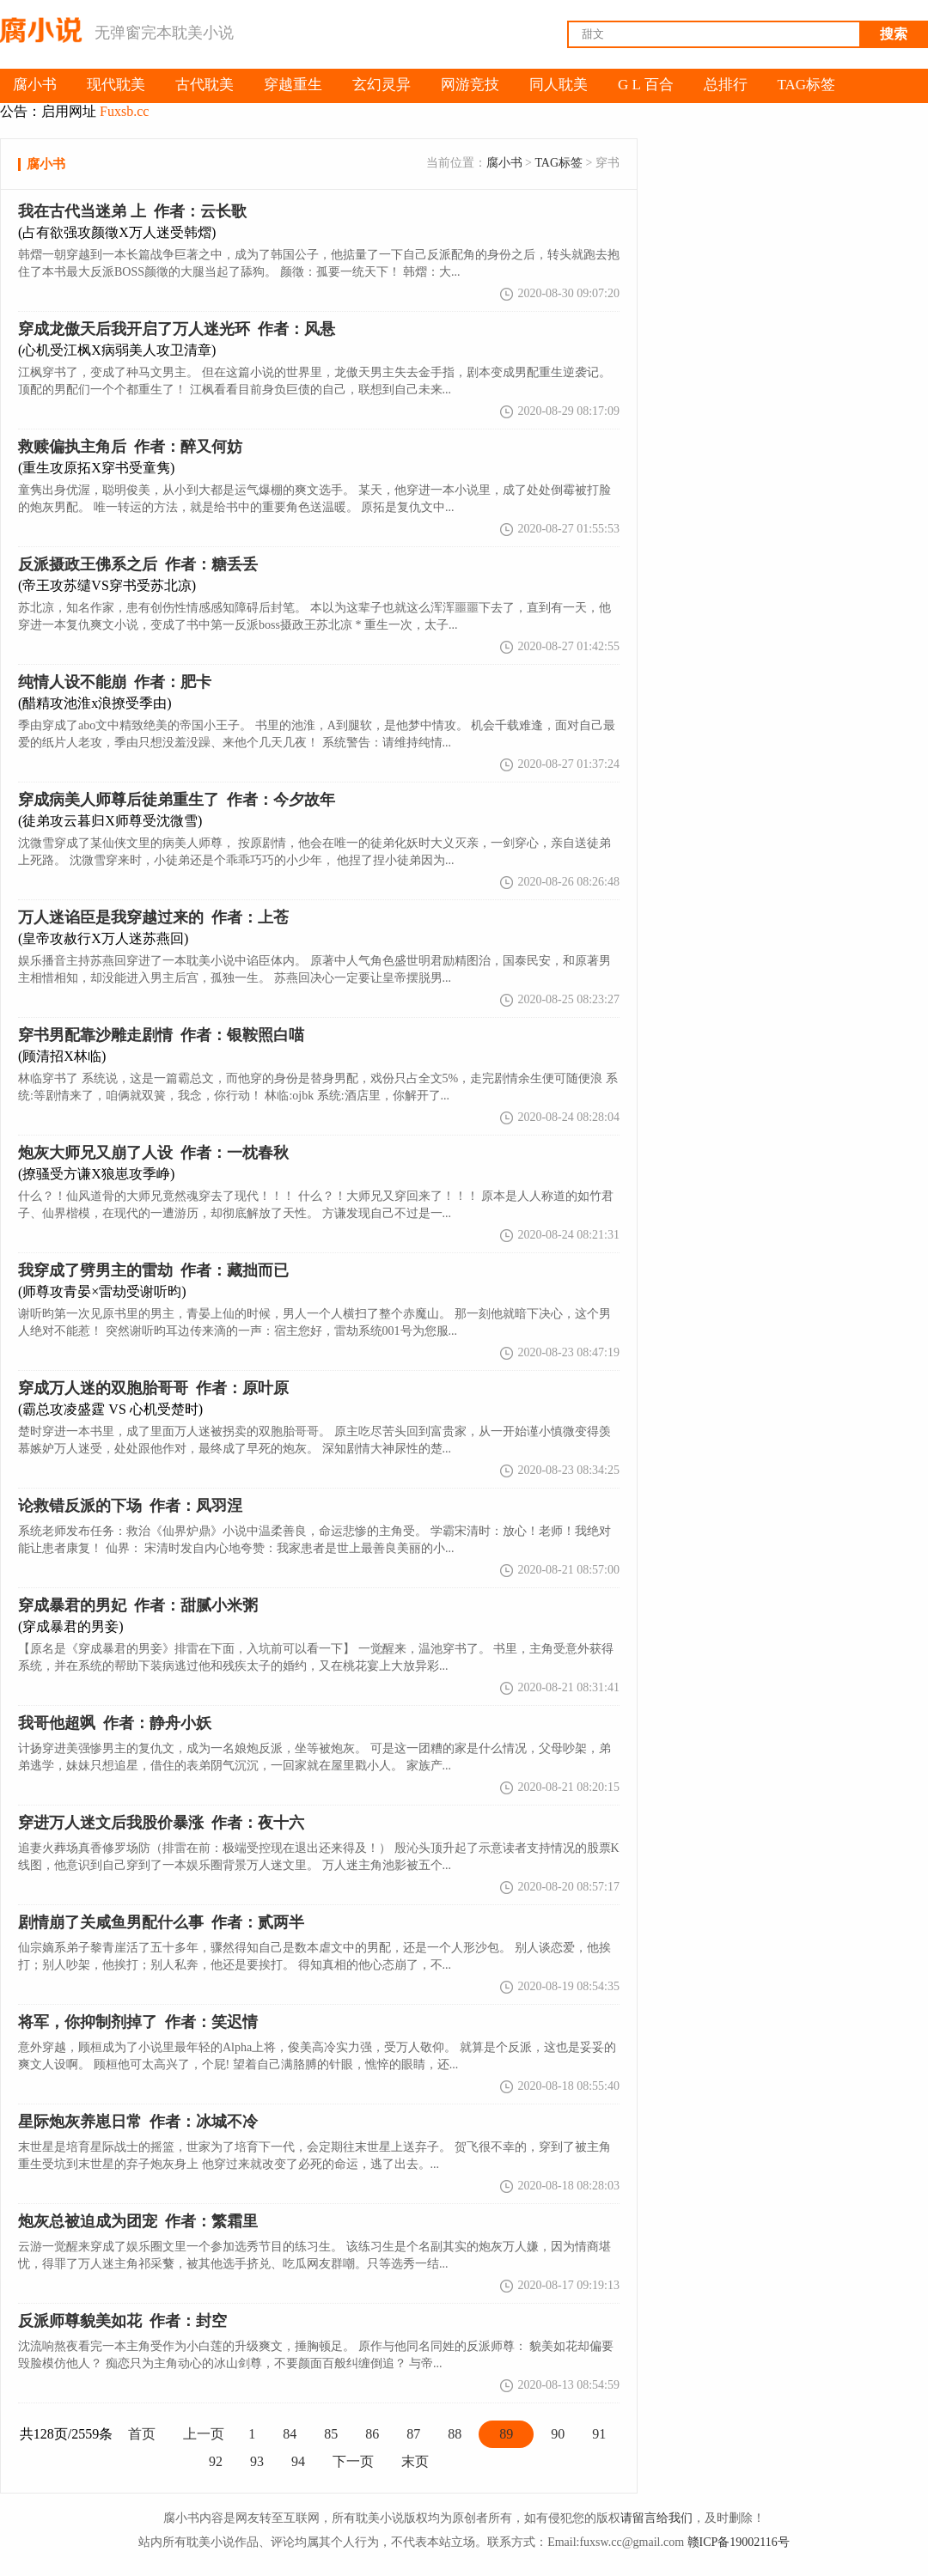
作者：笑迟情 (138, 2022)
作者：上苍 (153, 917)
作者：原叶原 (153, 1388)
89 (506, 2434)
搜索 (893, 34)
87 (413, 2434)
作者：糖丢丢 (138, 564)
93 (257, 2461)
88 (454, 2434)
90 (558, 2434)
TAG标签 (558, 162)
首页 (142, 2434)
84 (289, 2434)
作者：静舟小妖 (114, 1723)
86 (372, 2434)
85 (331, 2434)
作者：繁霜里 (138, 2221)
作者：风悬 (176, 329)
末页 (415, 2461)
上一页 (203, 2434)
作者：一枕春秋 (153, 1152)
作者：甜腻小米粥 (138, 1605)
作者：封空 (122, 2320)
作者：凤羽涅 (130, 1505)
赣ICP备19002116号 (738, 2542)
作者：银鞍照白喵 (161, 1035)
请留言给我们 (656, 2518)
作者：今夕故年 (176, 799)
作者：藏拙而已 (153, 1270)
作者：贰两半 (161, 1922)
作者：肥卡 (114, 682)
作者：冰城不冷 (138, 2121)
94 (298, 2461)
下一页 (353, 2461)
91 (599, 2434)
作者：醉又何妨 (130, 446)
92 (216, 2461)
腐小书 (504, 162)
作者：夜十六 (161, 1822)
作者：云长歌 (132, 211)
